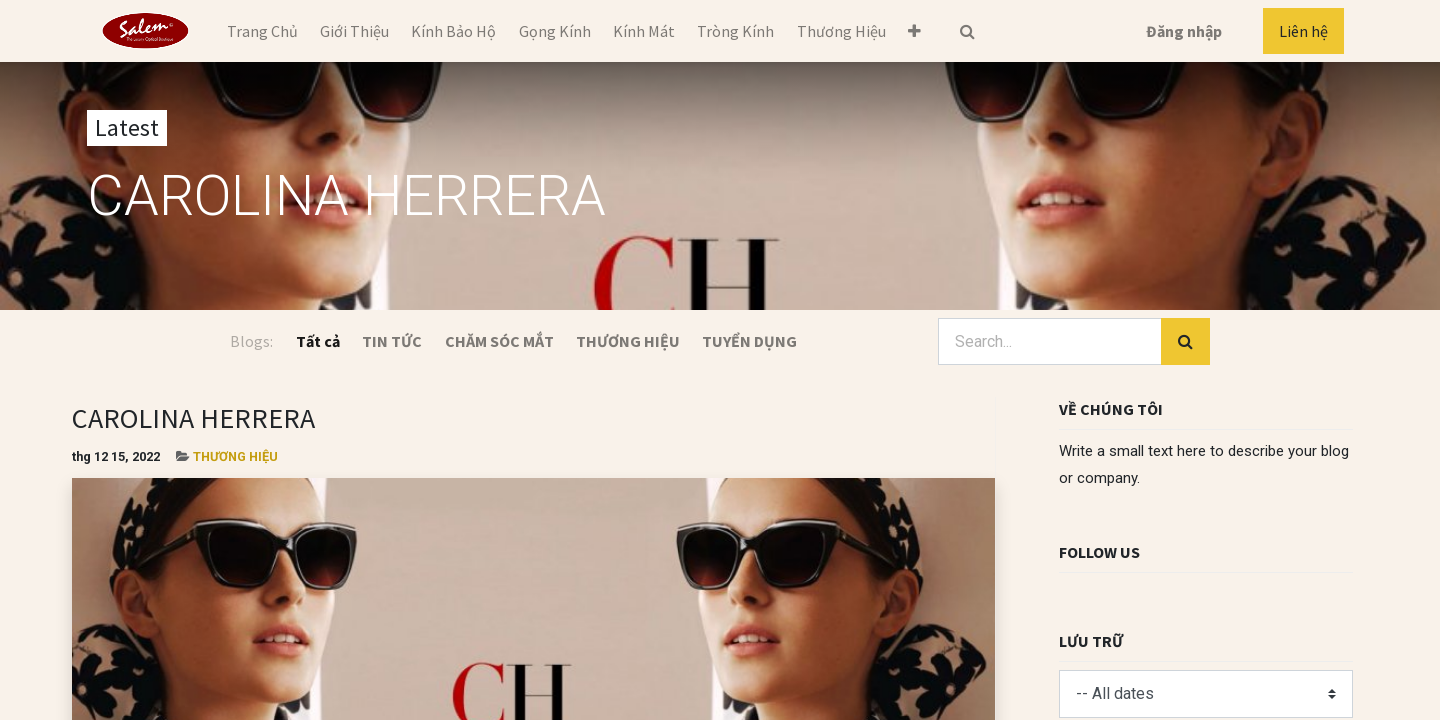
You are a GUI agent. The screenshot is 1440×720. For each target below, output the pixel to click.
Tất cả (318, 341)
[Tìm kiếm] (1185, 342)
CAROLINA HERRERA (193, 418)
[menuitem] (261, 31)
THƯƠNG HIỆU (235, 456)
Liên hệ (1303, 31)
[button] (914, 31)
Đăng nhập (1184, 31)
